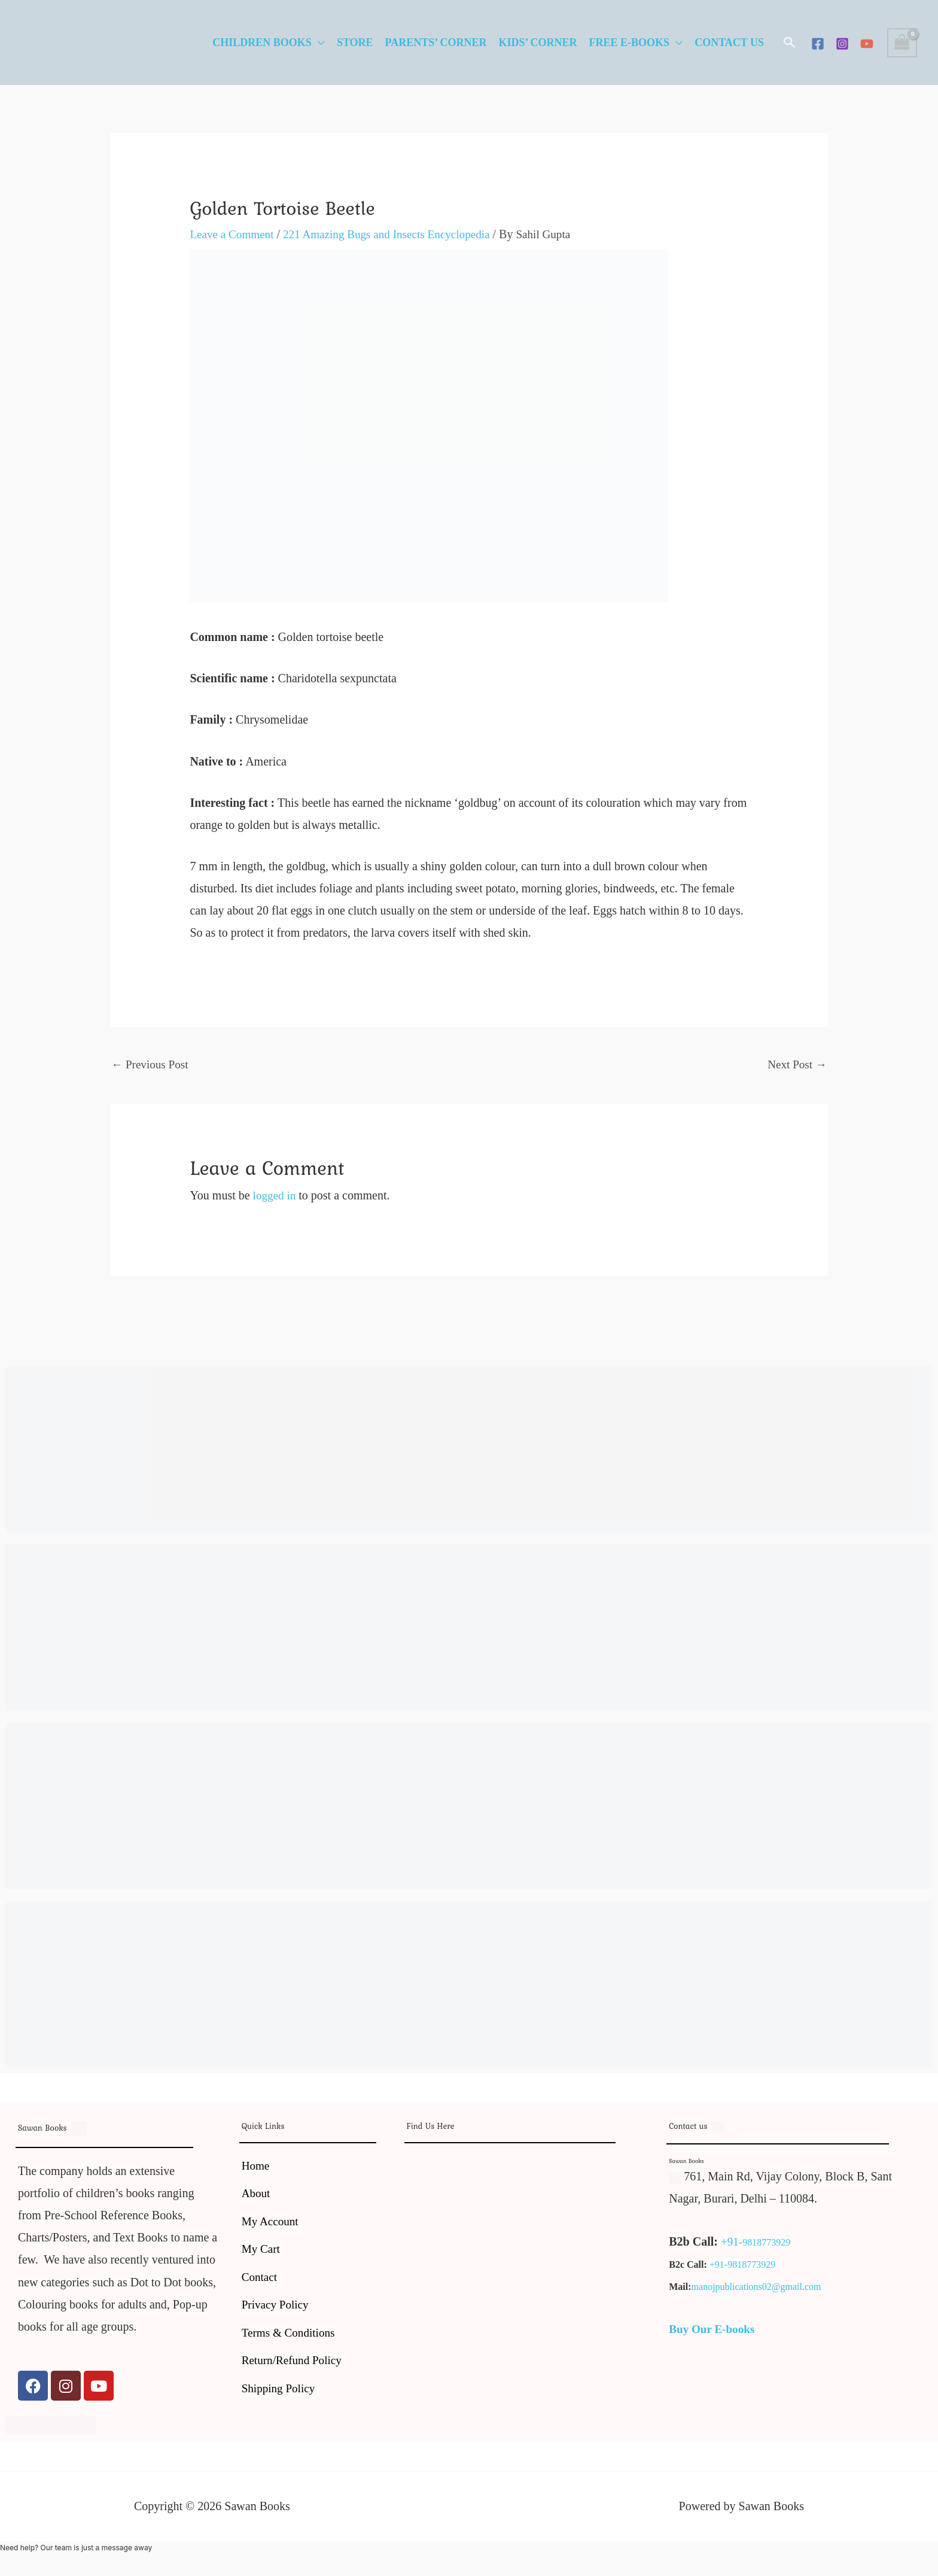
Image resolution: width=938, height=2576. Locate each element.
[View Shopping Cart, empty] (902, 42)
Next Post (796, 1064)
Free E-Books (629, 42)
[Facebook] (817, 43)
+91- (732, 2242)
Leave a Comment (234, 234)
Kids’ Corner (537, 42)
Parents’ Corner (436, 42)
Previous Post (151, 1064)
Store (355, 42)
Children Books (262, 42)
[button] (789, 42)
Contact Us (729, 42)
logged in (275, 1196)
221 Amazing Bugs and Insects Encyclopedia (395, 234)
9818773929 (767, 2243)
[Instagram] (842, 43)
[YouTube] (866, 43)
